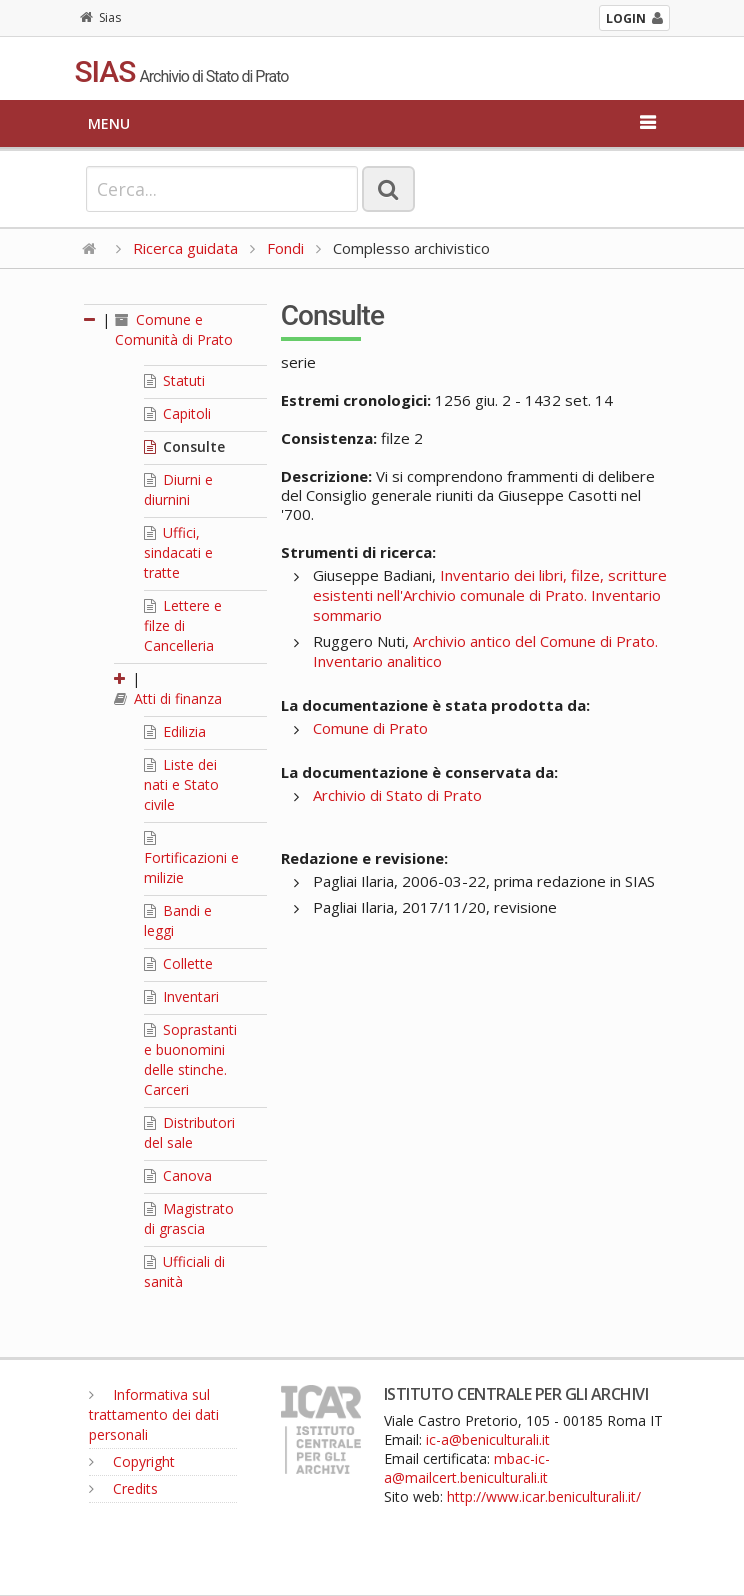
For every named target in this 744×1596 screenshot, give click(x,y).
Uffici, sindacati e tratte (178, 552)
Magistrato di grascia (189, 1218)
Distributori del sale (189, 1132)
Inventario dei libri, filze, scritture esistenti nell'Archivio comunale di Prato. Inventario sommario (490, 595)
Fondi (285, 248)
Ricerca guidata (185, 248)
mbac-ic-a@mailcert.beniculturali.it (467, 1468)
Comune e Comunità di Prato (174, 329)
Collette (178, 963)
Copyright (132, 1461)
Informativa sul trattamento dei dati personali (154, 1414)
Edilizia (175, 731)
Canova (178, 1175)
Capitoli (177, 413)
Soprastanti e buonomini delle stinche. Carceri (190, 1059)
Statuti (174, 380)
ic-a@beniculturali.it (488, 1439)
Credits (123, 1488)
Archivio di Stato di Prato (397, 795)
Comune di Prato (370, 728)
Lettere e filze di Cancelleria (183, 625)
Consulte (184, 446)
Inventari (181, 996)
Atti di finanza (168, 698)
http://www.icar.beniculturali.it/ (544, 1496)
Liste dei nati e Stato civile (181, 784)
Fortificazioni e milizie (191, 859)
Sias (100, 17)
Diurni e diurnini (178, 489)
